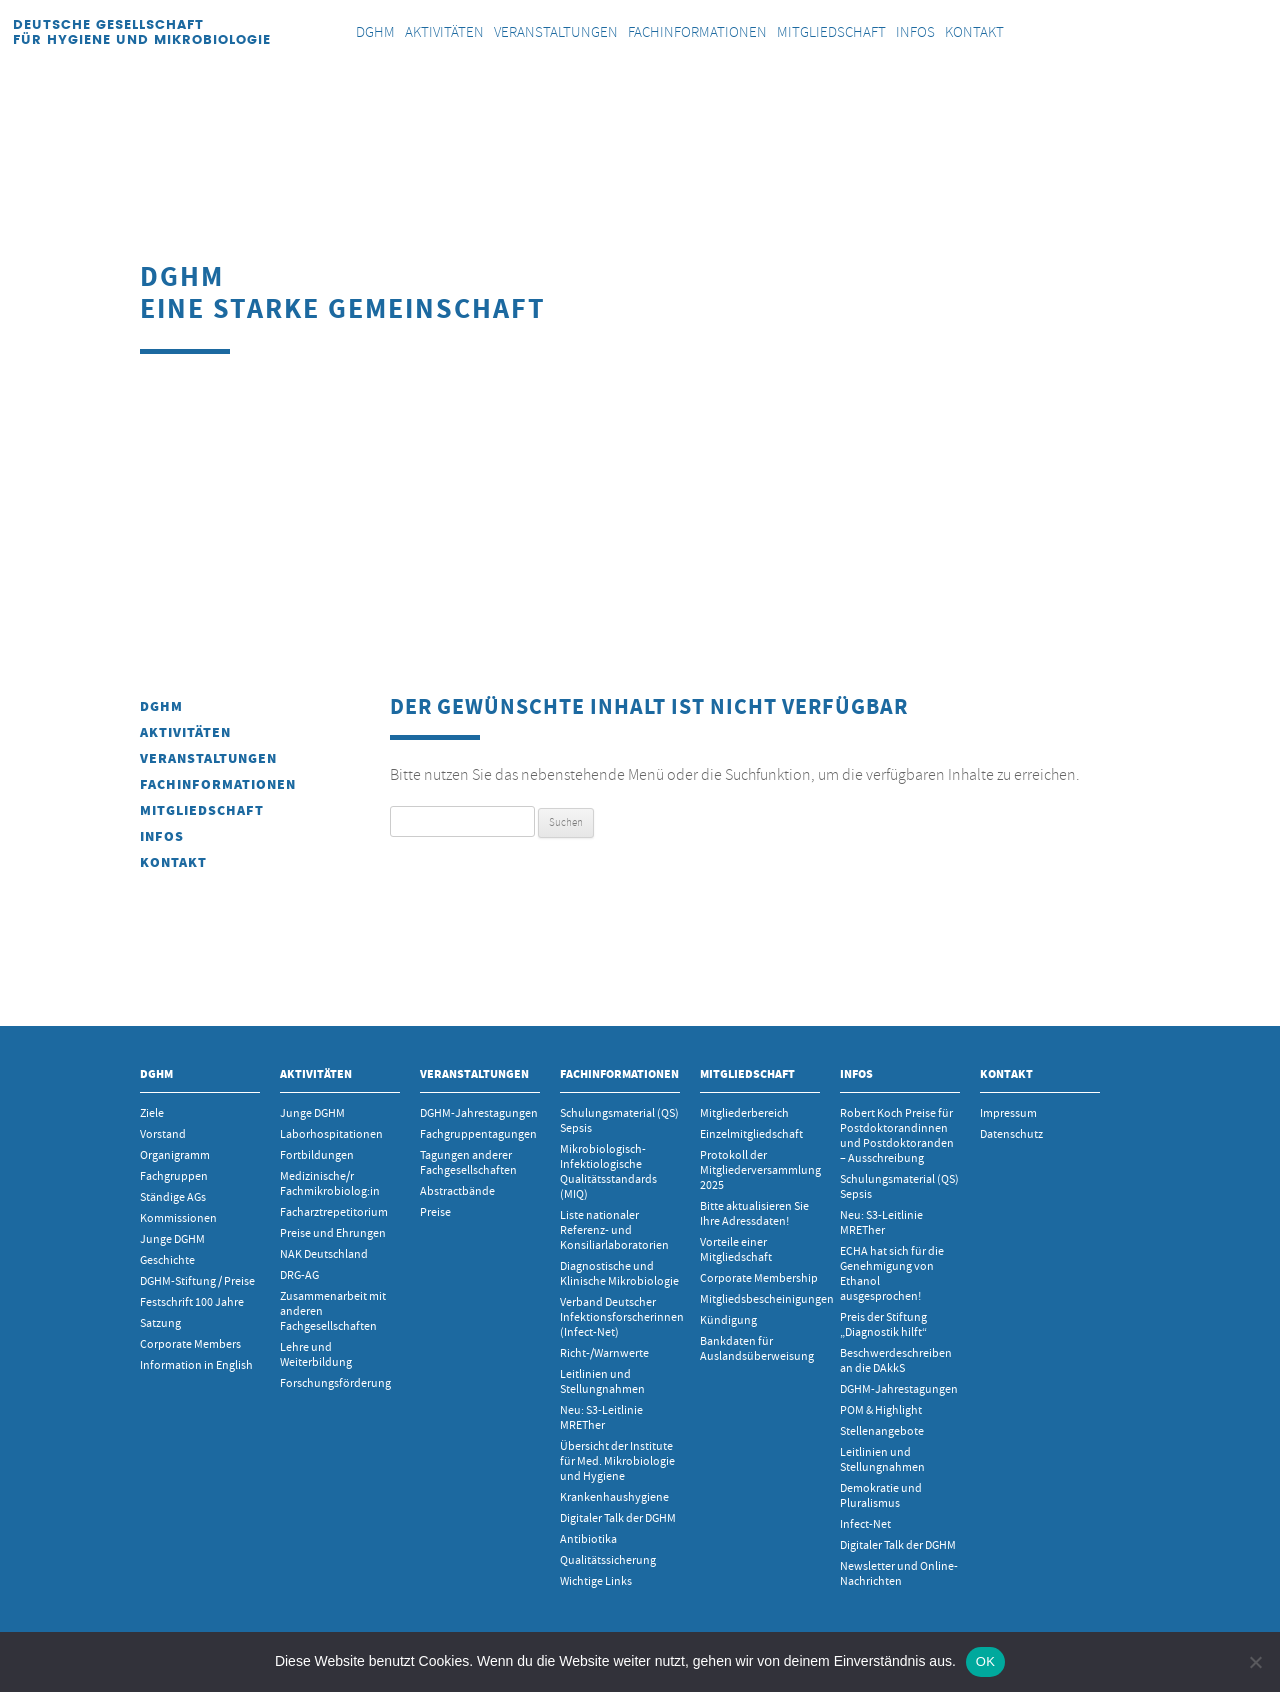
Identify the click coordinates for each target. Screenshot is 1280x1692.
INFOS (162, 836)
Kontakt (173, 862)
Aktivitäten (185, 732)
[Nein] (1255, 1662)
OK (985, 1661)
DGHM (161, 706)
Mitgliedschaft (202, 810)
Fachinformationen (218, 784)
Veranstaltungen (208, 758)
